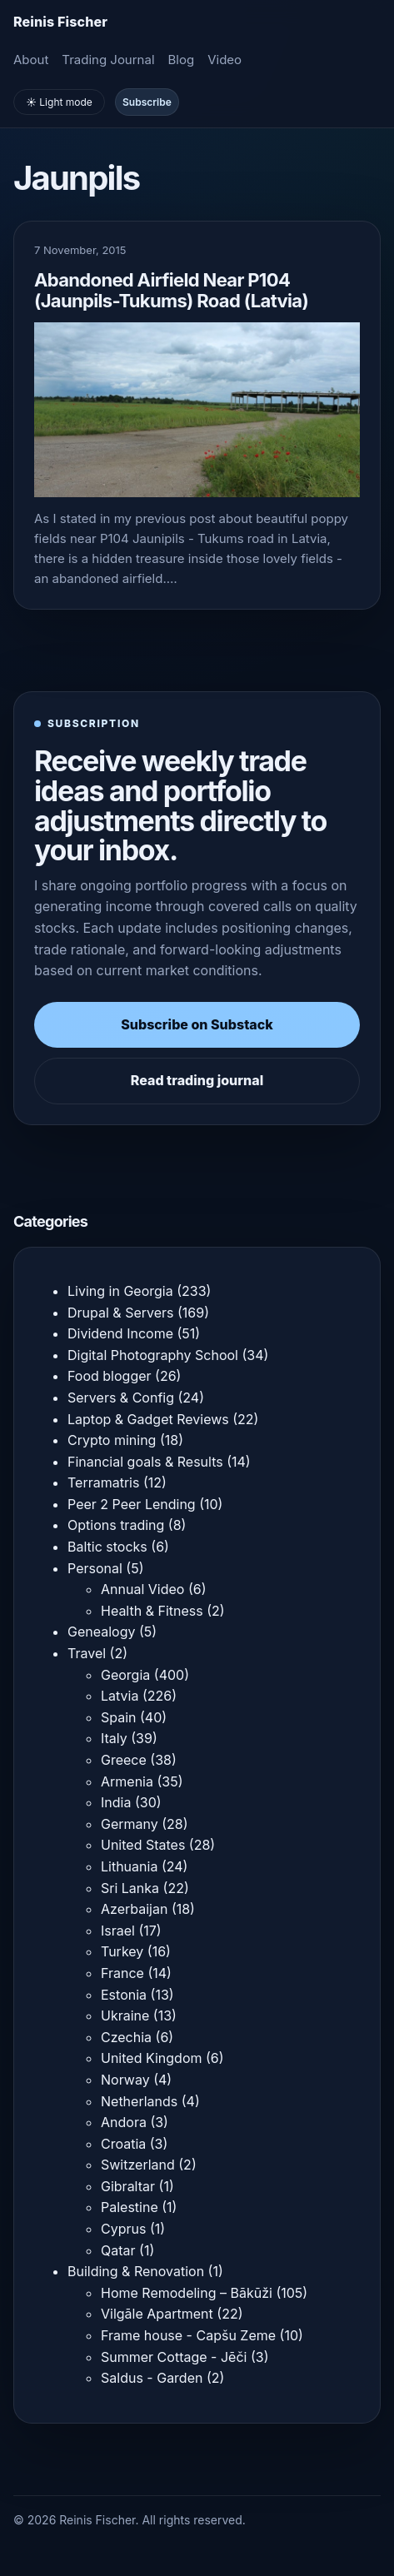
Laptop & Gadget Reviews (148, 1419)
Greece (124, 1759)
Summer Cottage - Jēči (174, 2357)
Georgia (125, 1675)
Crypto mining (111, 1440)
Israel (118, 1930)
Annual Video (142, 1589)
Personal (94, 1568)
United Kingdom (151, 2058)
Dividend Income (120, 1333)
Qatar (118, 2250)
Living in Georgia (120, 1291)
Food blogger (109, 1376)
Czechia (126, 2037)
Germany (129, 1824)
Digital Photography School (152, 1355)
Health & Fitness (152, 1610)
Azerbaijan (134, 1909)
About (30, 59)
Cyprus (123, 2228)
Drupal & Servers (120, 1312)
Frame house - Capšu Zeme (188, 2335)
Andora (124, 2122)
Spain (119, 1717)
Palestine (129, 2207)
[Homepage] (60, 22)
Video (224, 59)
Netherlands (139, 2101)
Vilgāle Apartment (157, 2313)
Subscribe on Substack (197, 1024)
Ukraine (125, 2015)
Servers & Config (120, 1397)
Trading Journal (108, 59)
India (116, 1802)
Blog (181, 59)
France (122, 1973)
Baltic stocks (107, 1546)
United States (143, 1844)
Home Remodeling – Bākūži (186, 2293)
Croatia (123, 2143)
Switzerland (138, 2164)
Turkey (122, 1951)
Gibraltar (128, 2186)
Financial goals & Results (145, 1461)
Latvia (119, 1695)
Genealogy (101, 1631)
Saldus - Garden (151, 2377)
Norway (125, 2079)
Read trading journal (197, 1080)
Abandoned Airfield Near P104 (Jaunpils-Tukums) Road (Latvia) (171, 290)
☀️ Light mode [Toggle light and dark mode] (59, 102)
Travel (86, 1653)
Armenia (127, 1781)
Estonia (124, 1994)
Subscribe (147, 102)
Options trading (115, 1525)
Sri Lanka (130, 1888)
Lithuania (129, 1866)
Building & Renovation (135, 2271)
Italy (114, 1738)
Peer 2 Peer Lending (131, 1504)
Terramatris (103, 1482)
